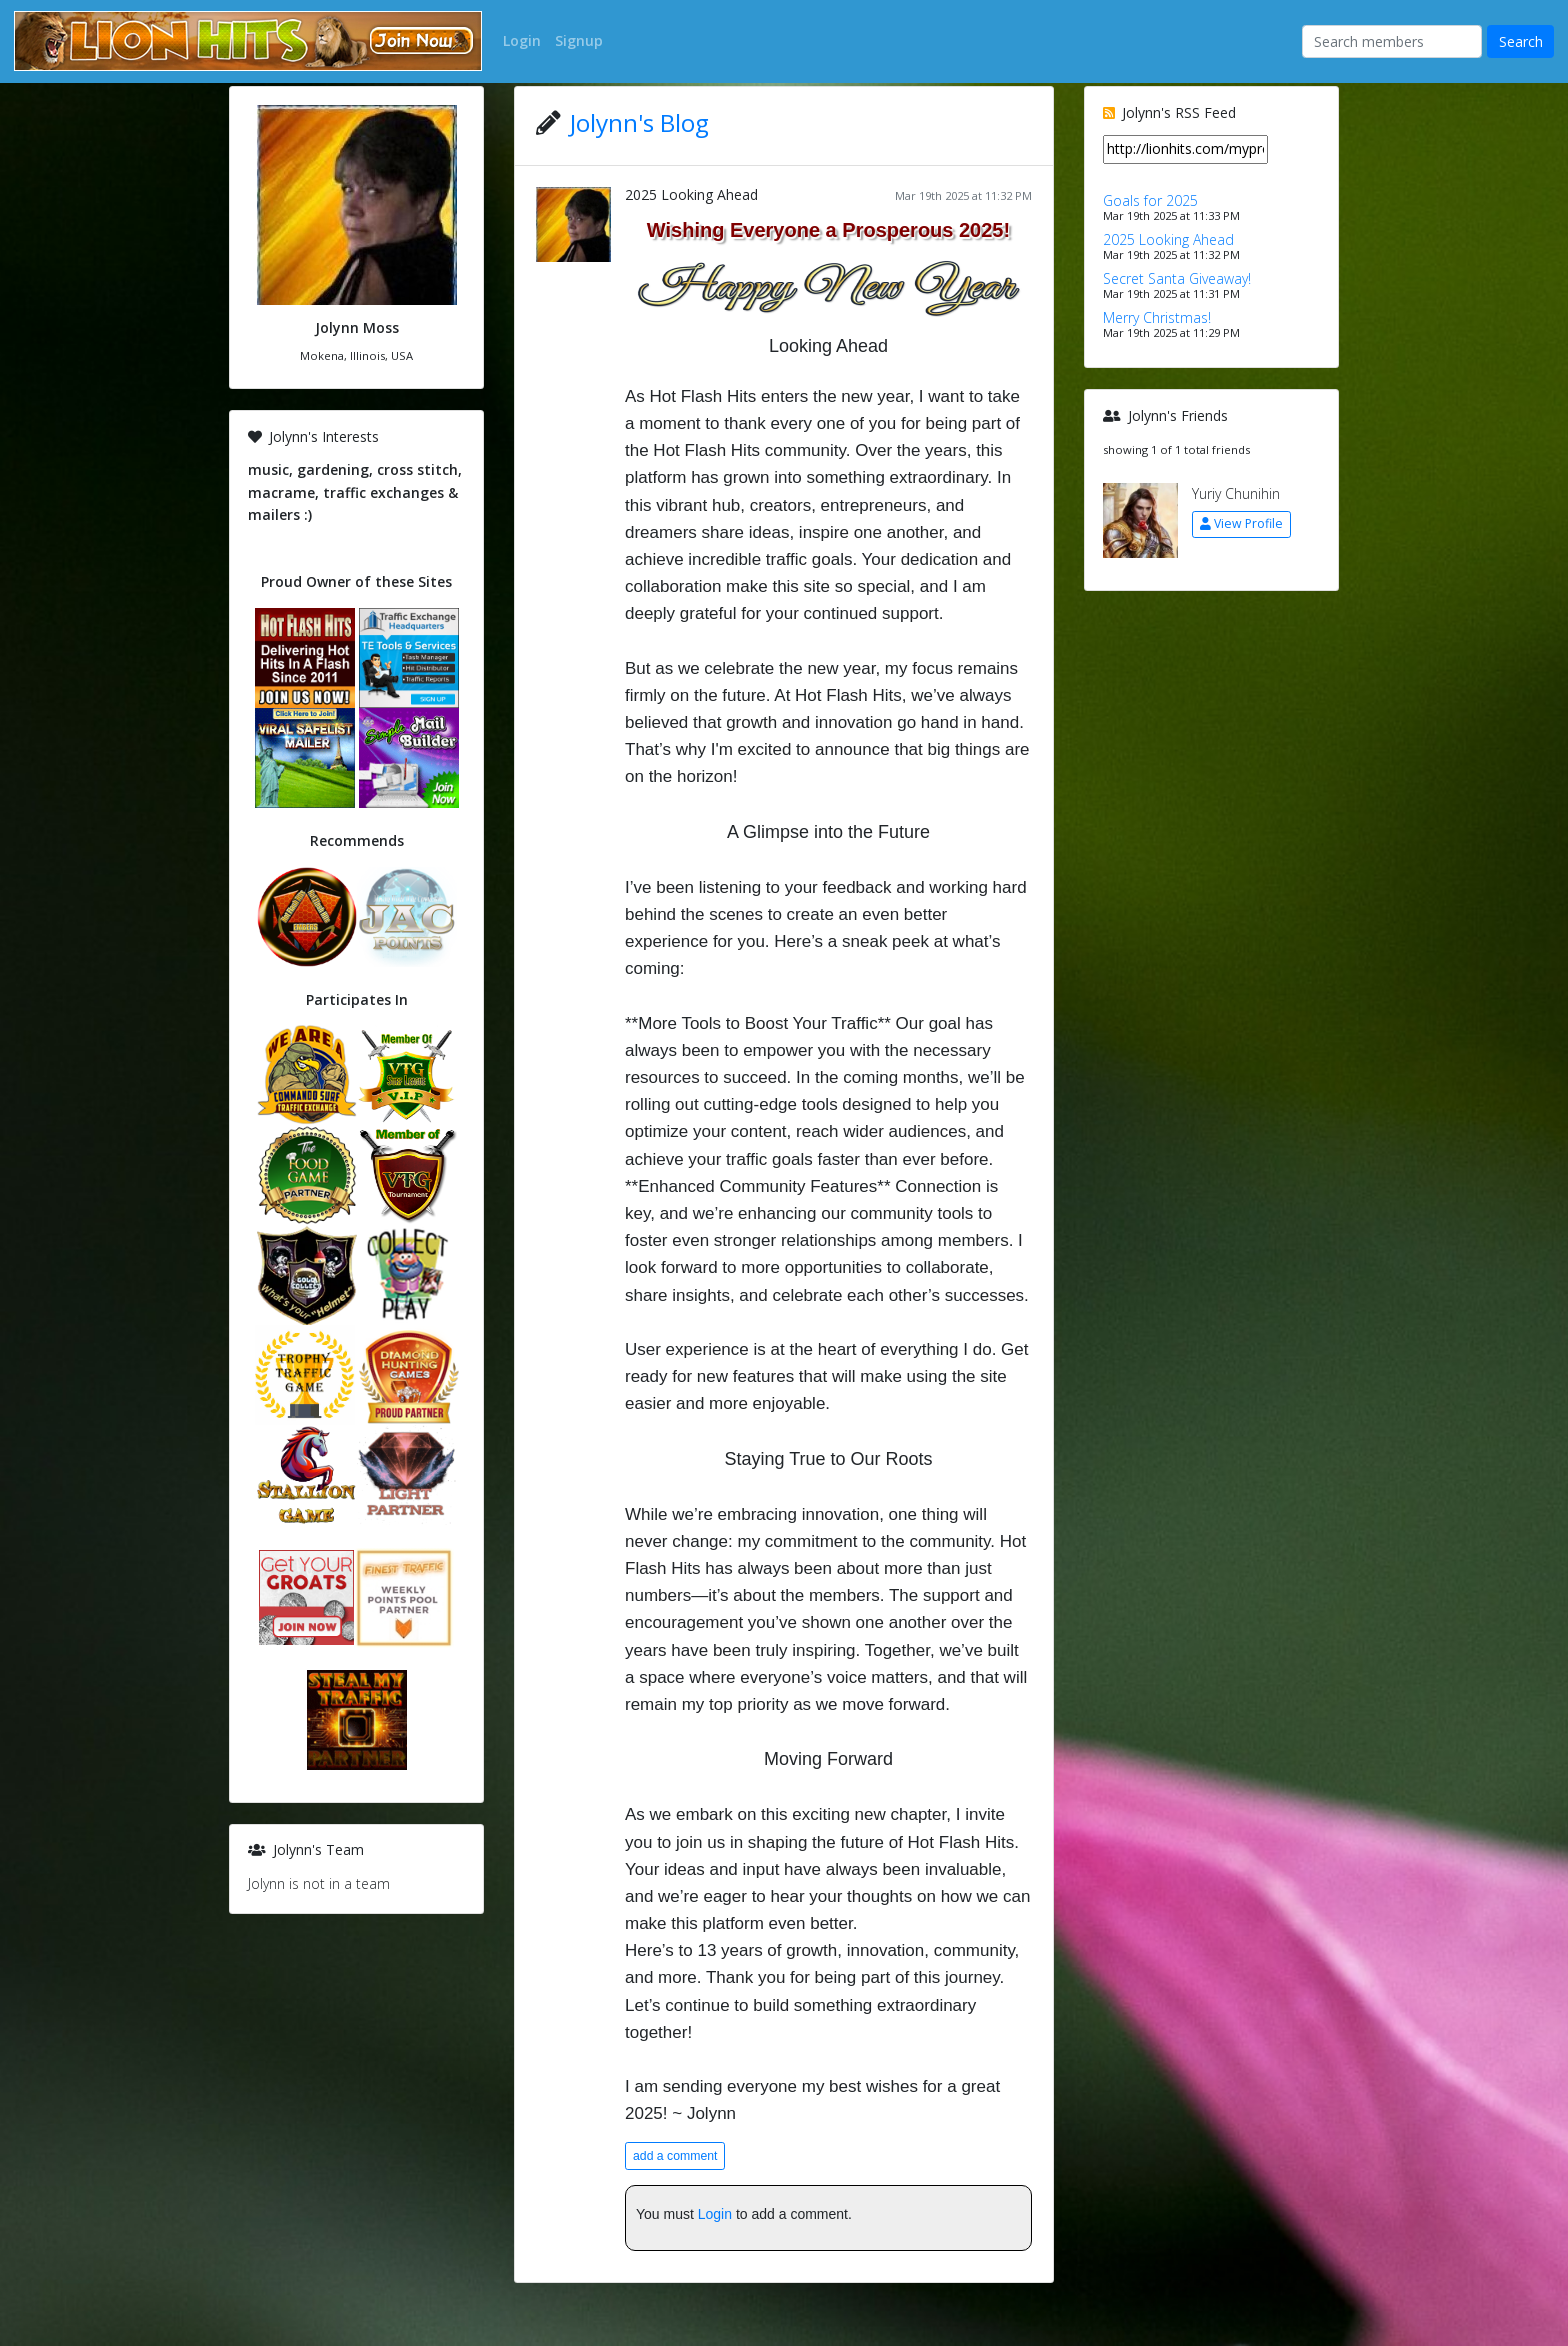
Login (715, 2214)
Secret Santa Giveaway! (1177, 278)
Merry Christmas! (1157, 317)
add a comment (675, 2156)
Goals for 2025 (1150, 200)
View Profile (1241, 523)
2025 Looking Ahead (691, 194)
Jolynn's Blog (639, 122)
